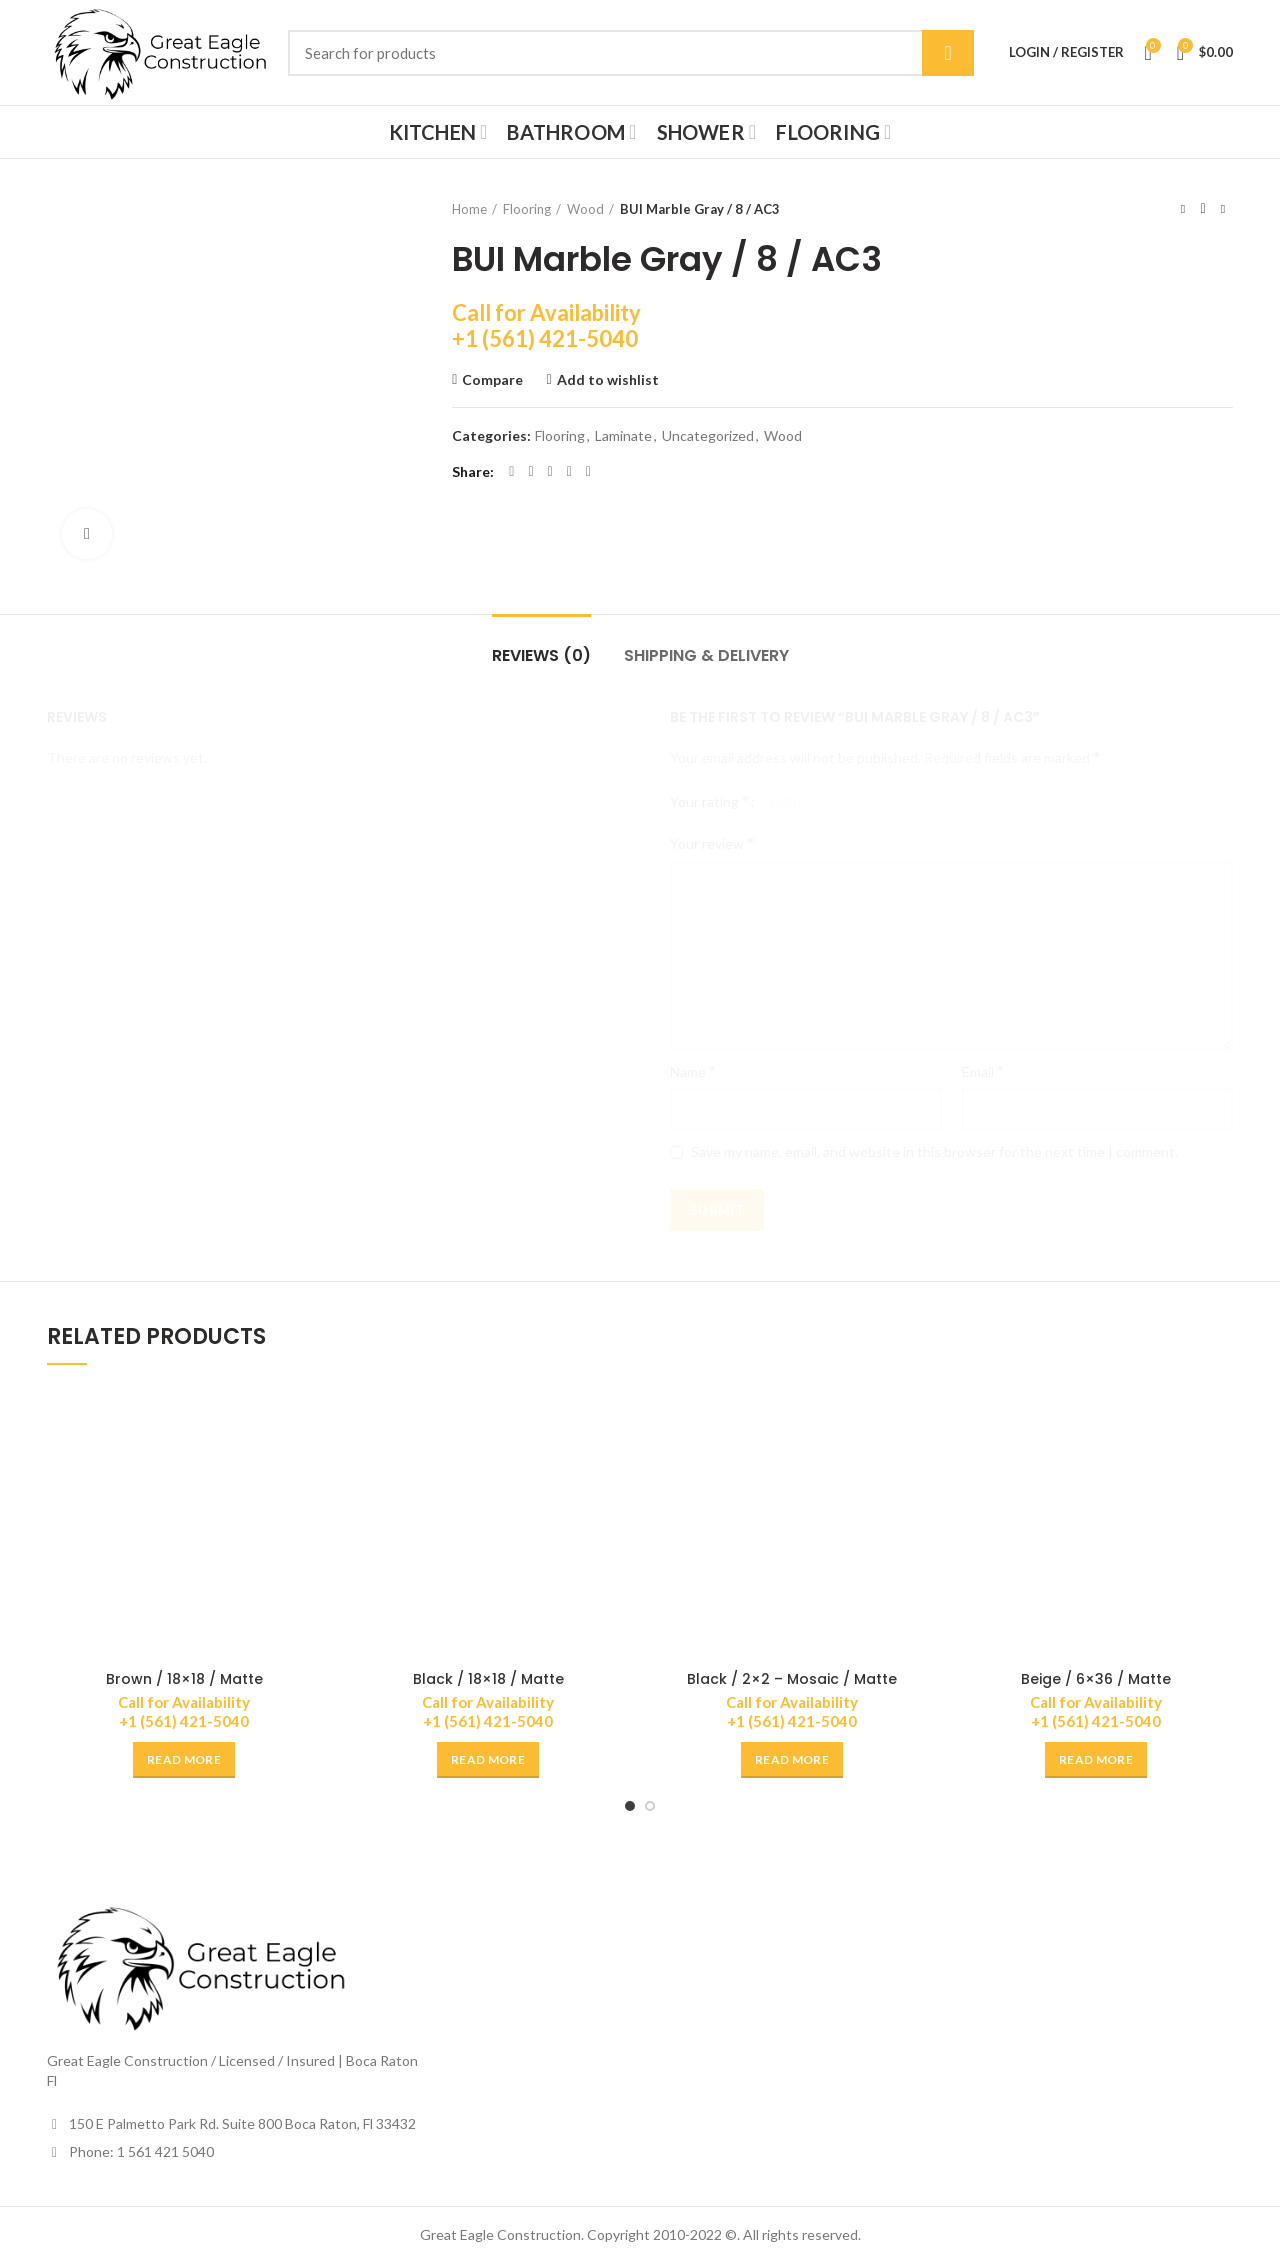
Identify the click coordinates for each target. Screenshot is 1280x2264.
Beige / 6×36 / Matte (1096, 1679)
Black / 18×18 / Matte (488, 1679)
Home (469, 209)
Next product (1223, 208)
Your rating (709, 800)
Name (693, 1070)
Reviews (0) (541, 655)
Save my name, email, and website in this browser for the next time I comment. (934, 1151)
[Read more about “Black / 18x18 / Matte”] (488, 1760)
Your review (712, 842)
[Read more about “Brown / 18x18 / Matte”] (184, 1760)
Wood (585, 209)
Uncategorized (708, 436)
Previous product (1183, 208)
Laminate (623, 436)
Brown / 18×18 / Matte (184, 1679)
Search (948, 53)
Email (983, 1070)
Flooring (527, 209)
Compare (492, 380)
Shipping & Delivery (706, 655)
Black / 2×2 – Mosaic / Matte (792, 1679)
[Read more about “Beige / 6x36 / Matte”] (1096, 1760)
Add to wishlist (608, 380)
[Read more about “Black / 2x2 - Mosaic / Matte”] (792, 1760)
